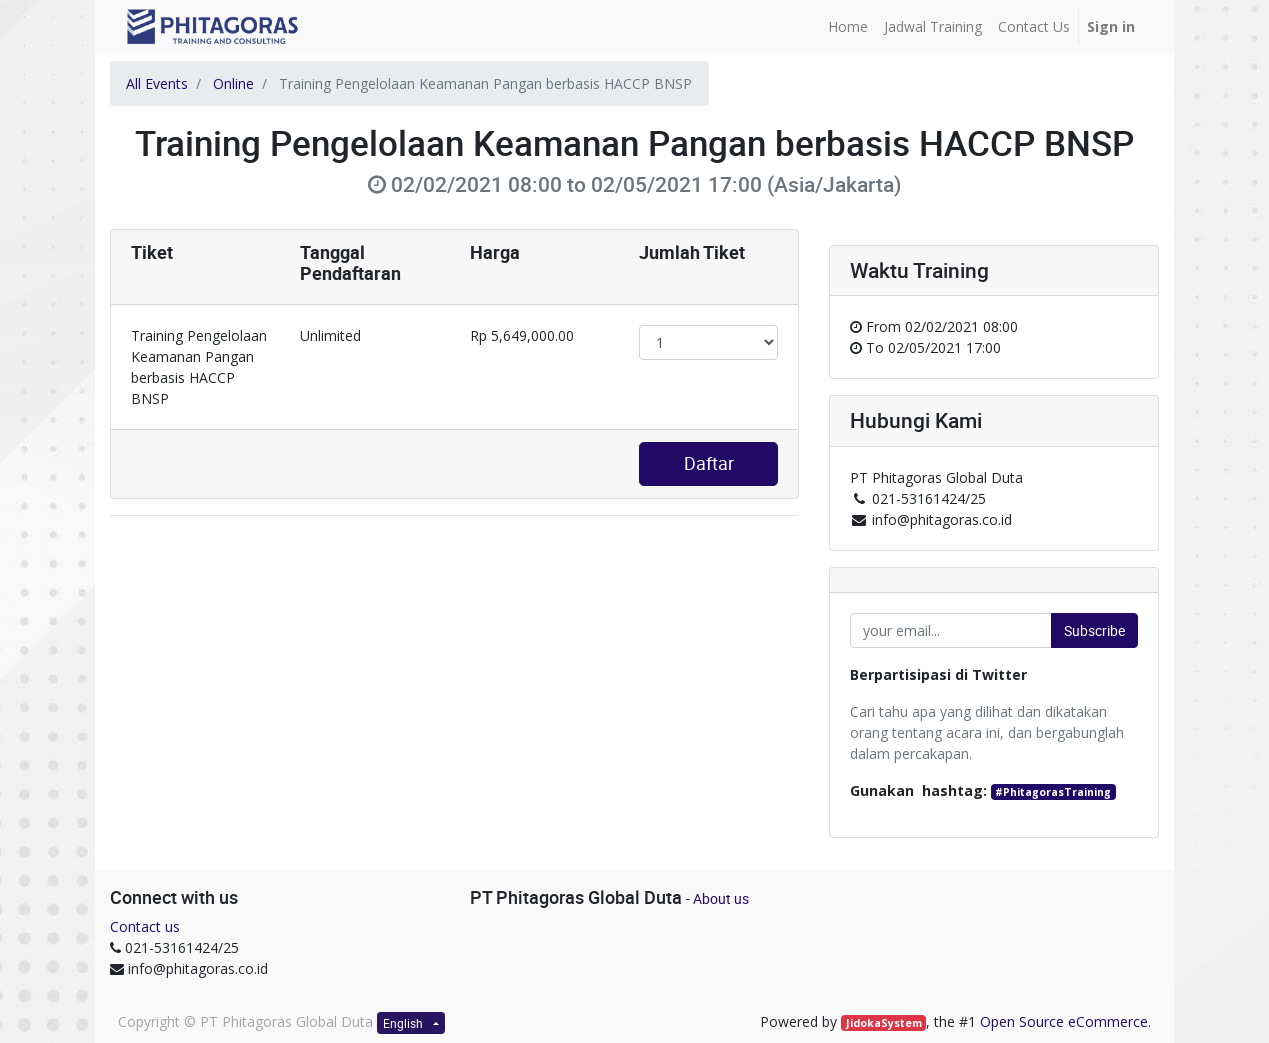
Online (233, 83)
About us (721, 898)
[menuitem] (848, 26)
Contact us (145, 926)
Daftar (709, 463)
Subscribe (1094, 630)
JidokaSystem (884, 1023)
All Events (157, 83)
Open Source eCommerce (1064, 1021)
